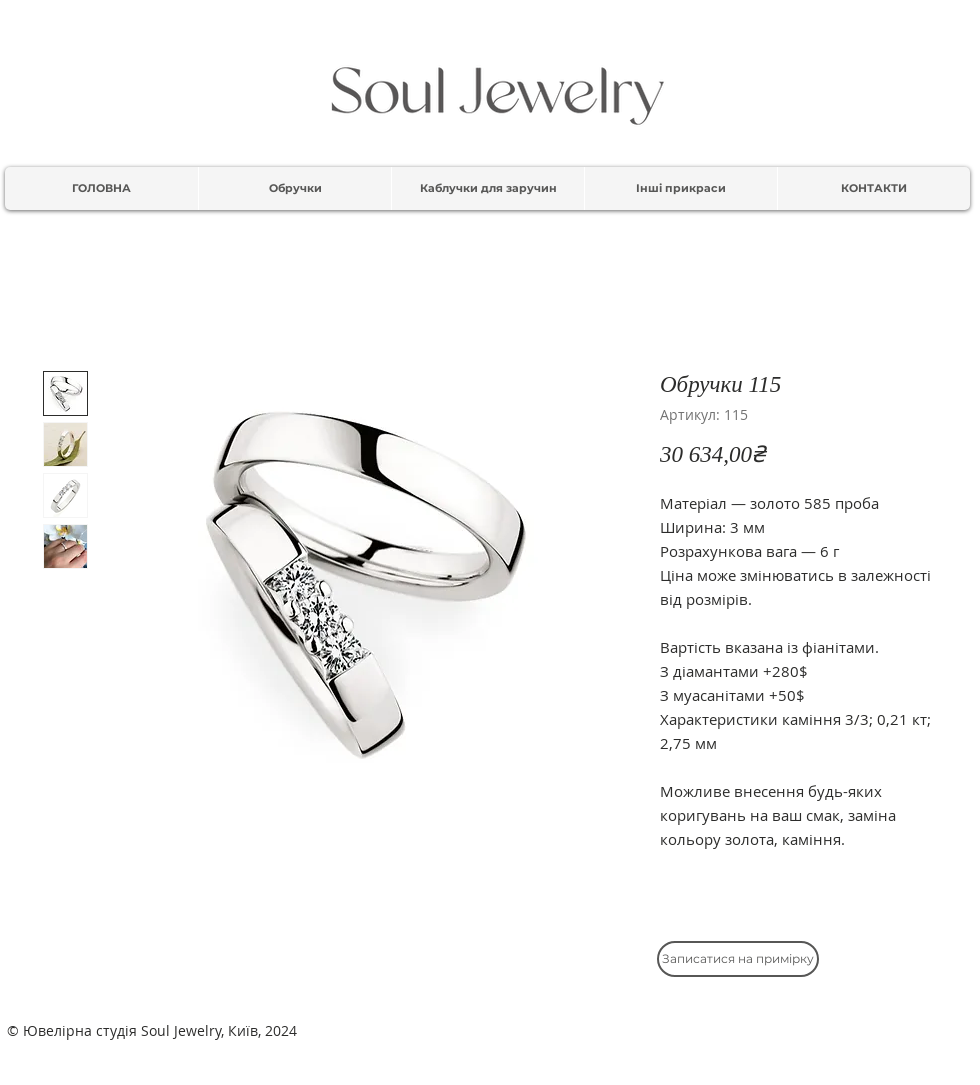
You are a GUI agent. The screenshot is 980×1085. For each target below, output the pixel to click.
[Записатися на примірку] (738, 959)
